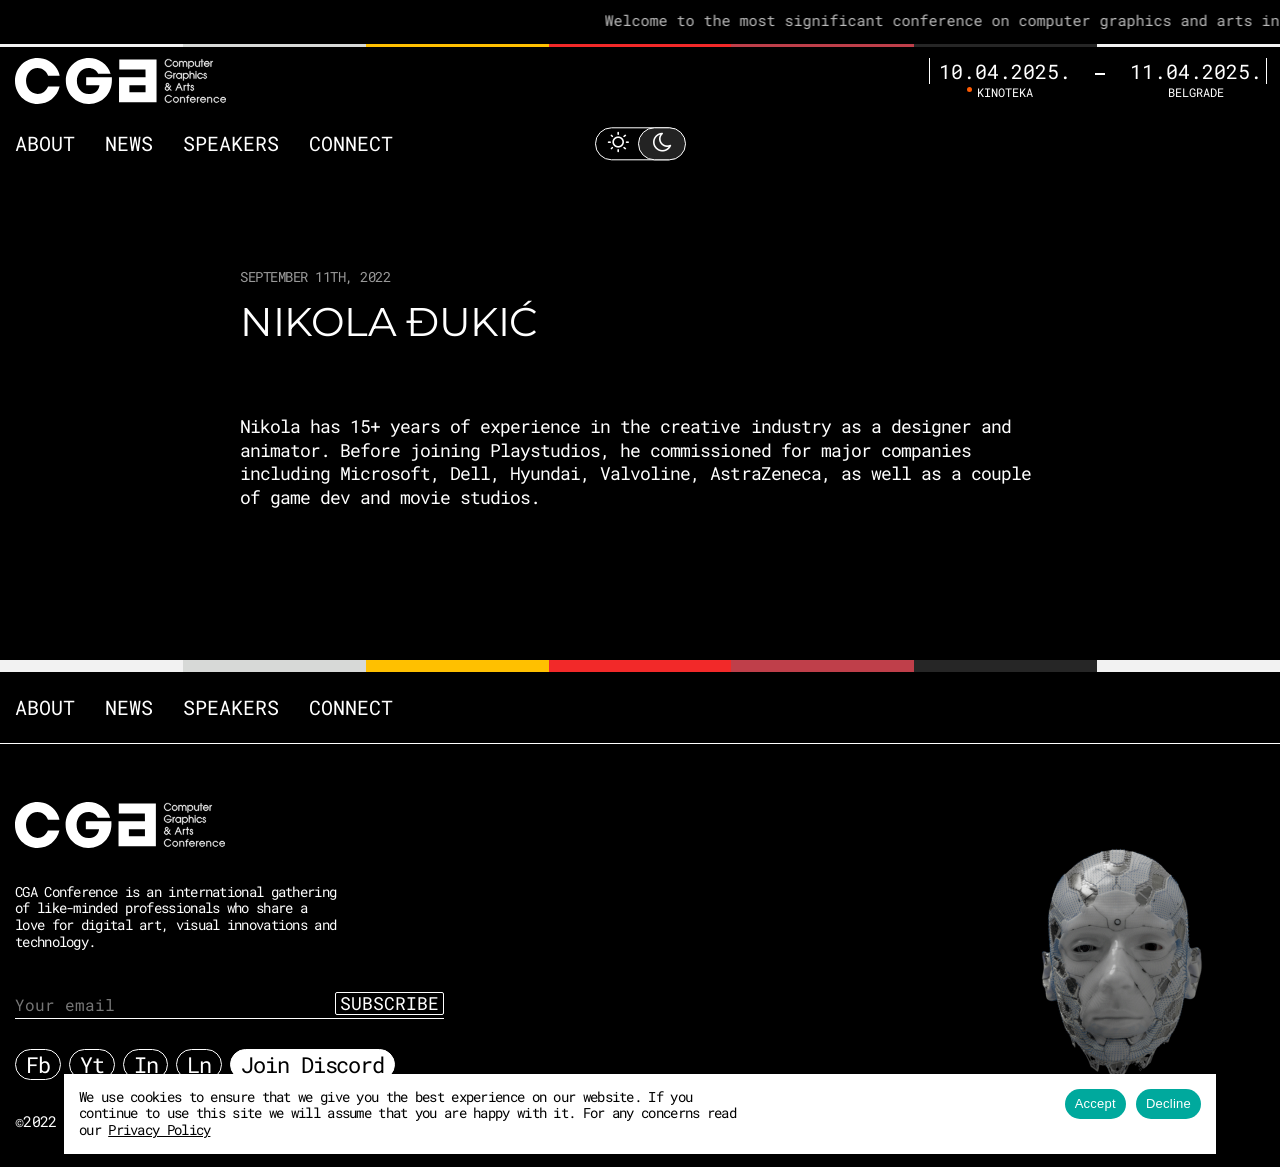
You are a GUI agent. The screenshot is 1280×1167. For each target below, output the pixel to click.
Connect (351, 143)
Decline (1168, 1103)
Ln (199, 1063)
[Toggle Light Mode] (640, 142)
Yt (92, 1063)
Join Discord (312, 1063)
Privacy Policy (159, 1129)
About (45, 143)
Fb (38, 1063)
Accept (1095, 1103)
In (146, 1063)
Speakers (231, 143)
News (129, 143)
